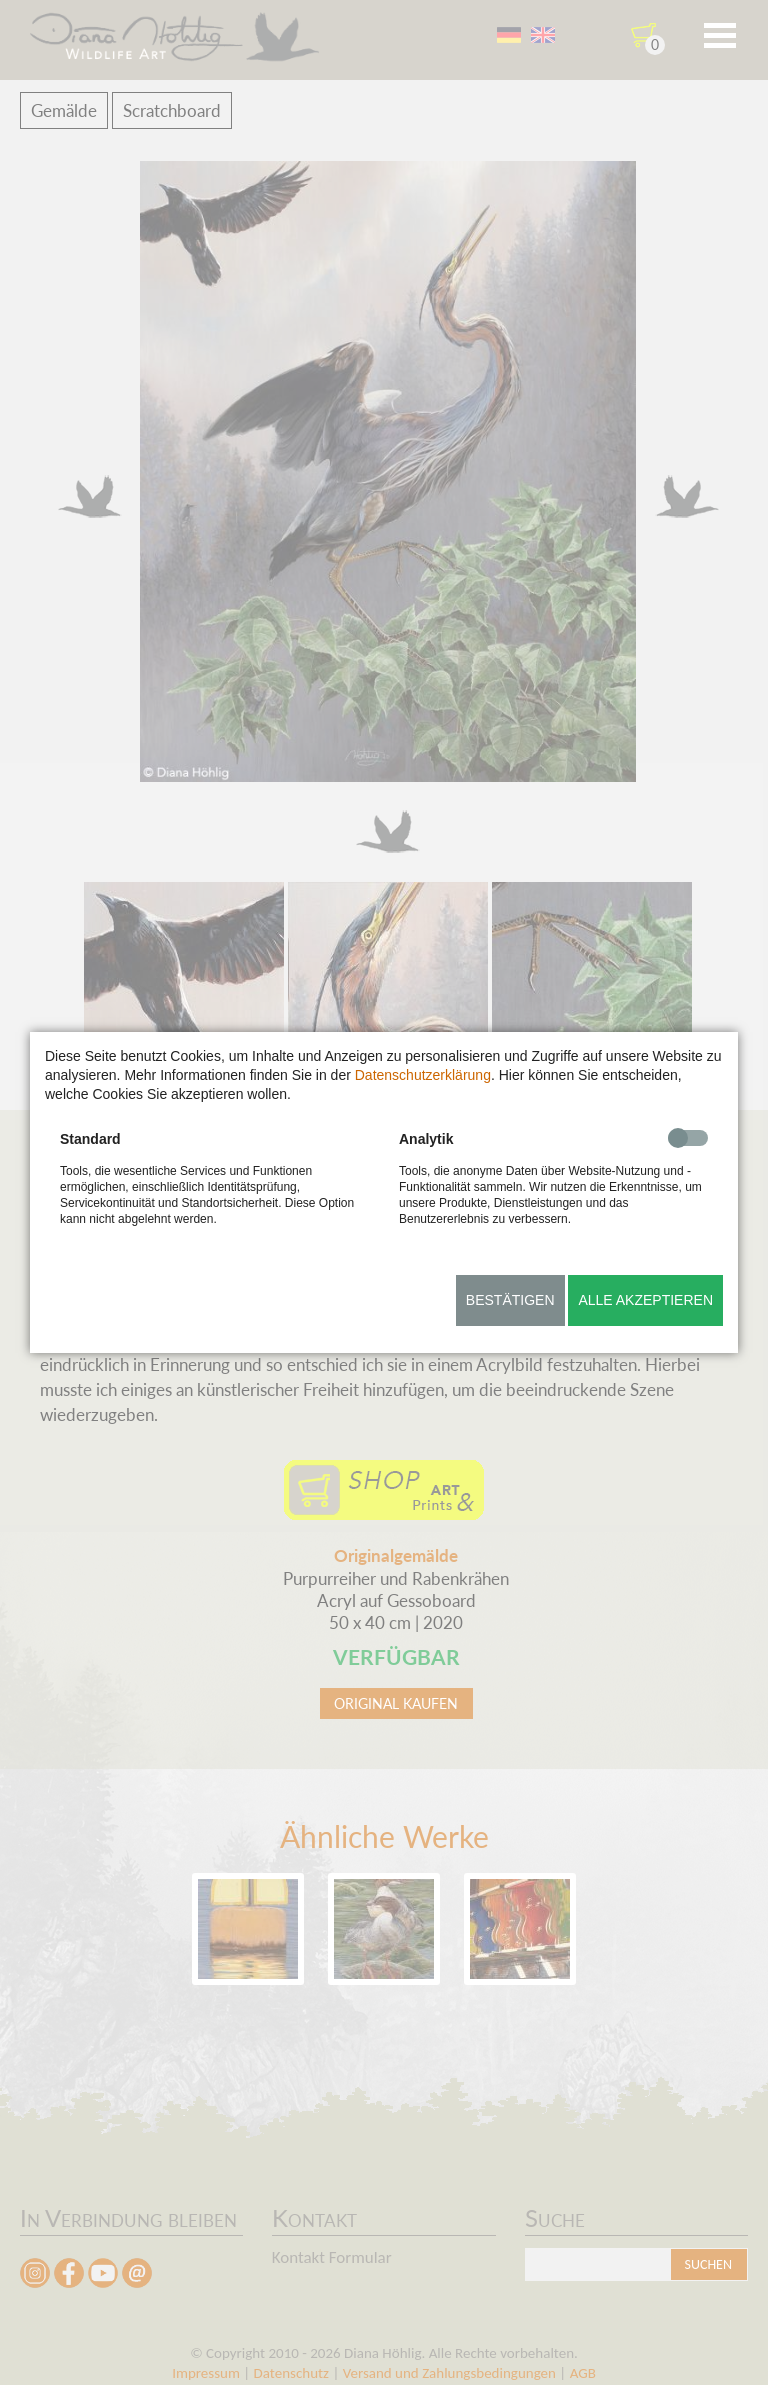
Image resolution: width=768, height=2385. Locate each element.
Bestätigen (510, 1300)
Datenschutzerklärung (423, 1075)
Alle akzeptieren (645, 1300)
